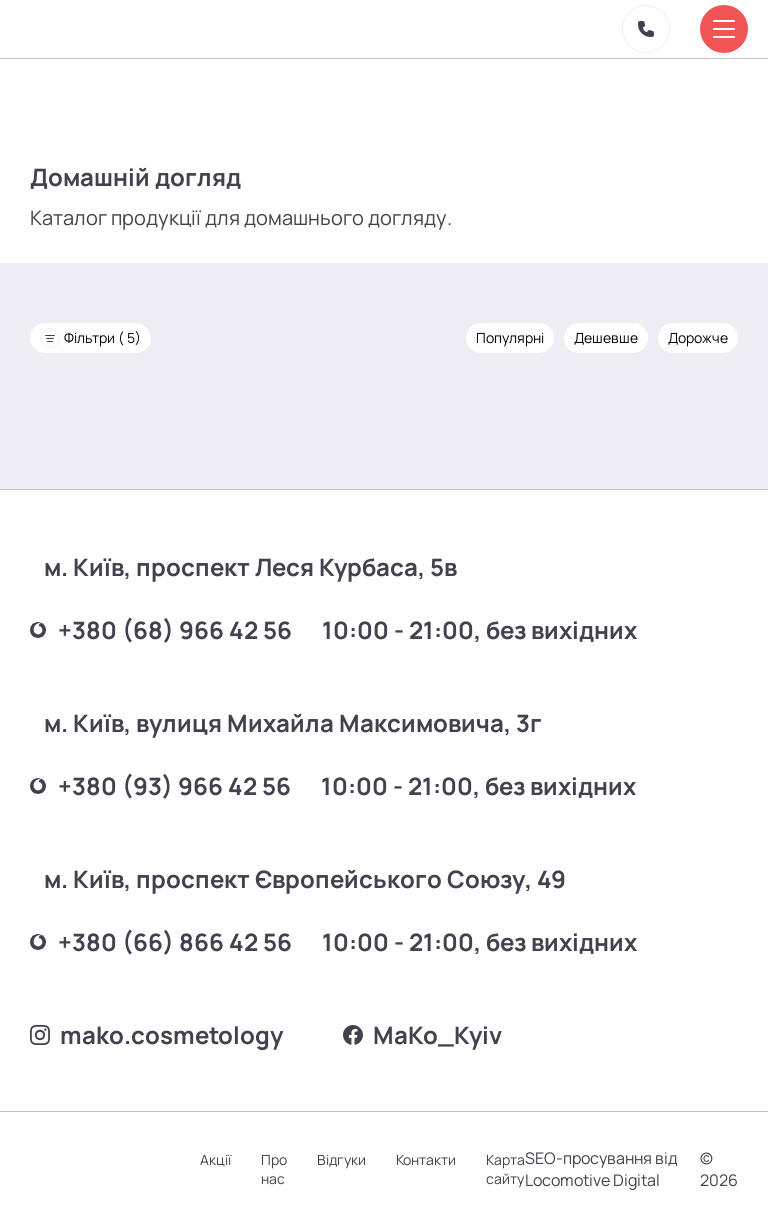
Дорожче (698, 337)
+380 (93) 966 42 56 (160, 785)
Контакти (426, 1159)
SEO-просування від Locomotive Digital (601, 1169)
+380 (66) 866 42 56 (161, 941)
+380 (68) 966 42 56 (161, 629)
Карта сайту (505, 1169)
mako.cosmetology (156, 1034)
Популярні (510, 337)
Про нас (274, 1169)
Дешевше (606, 337)
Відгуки (341, 1159)
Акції (215, 1159)
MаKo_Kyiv (422, 1034)
